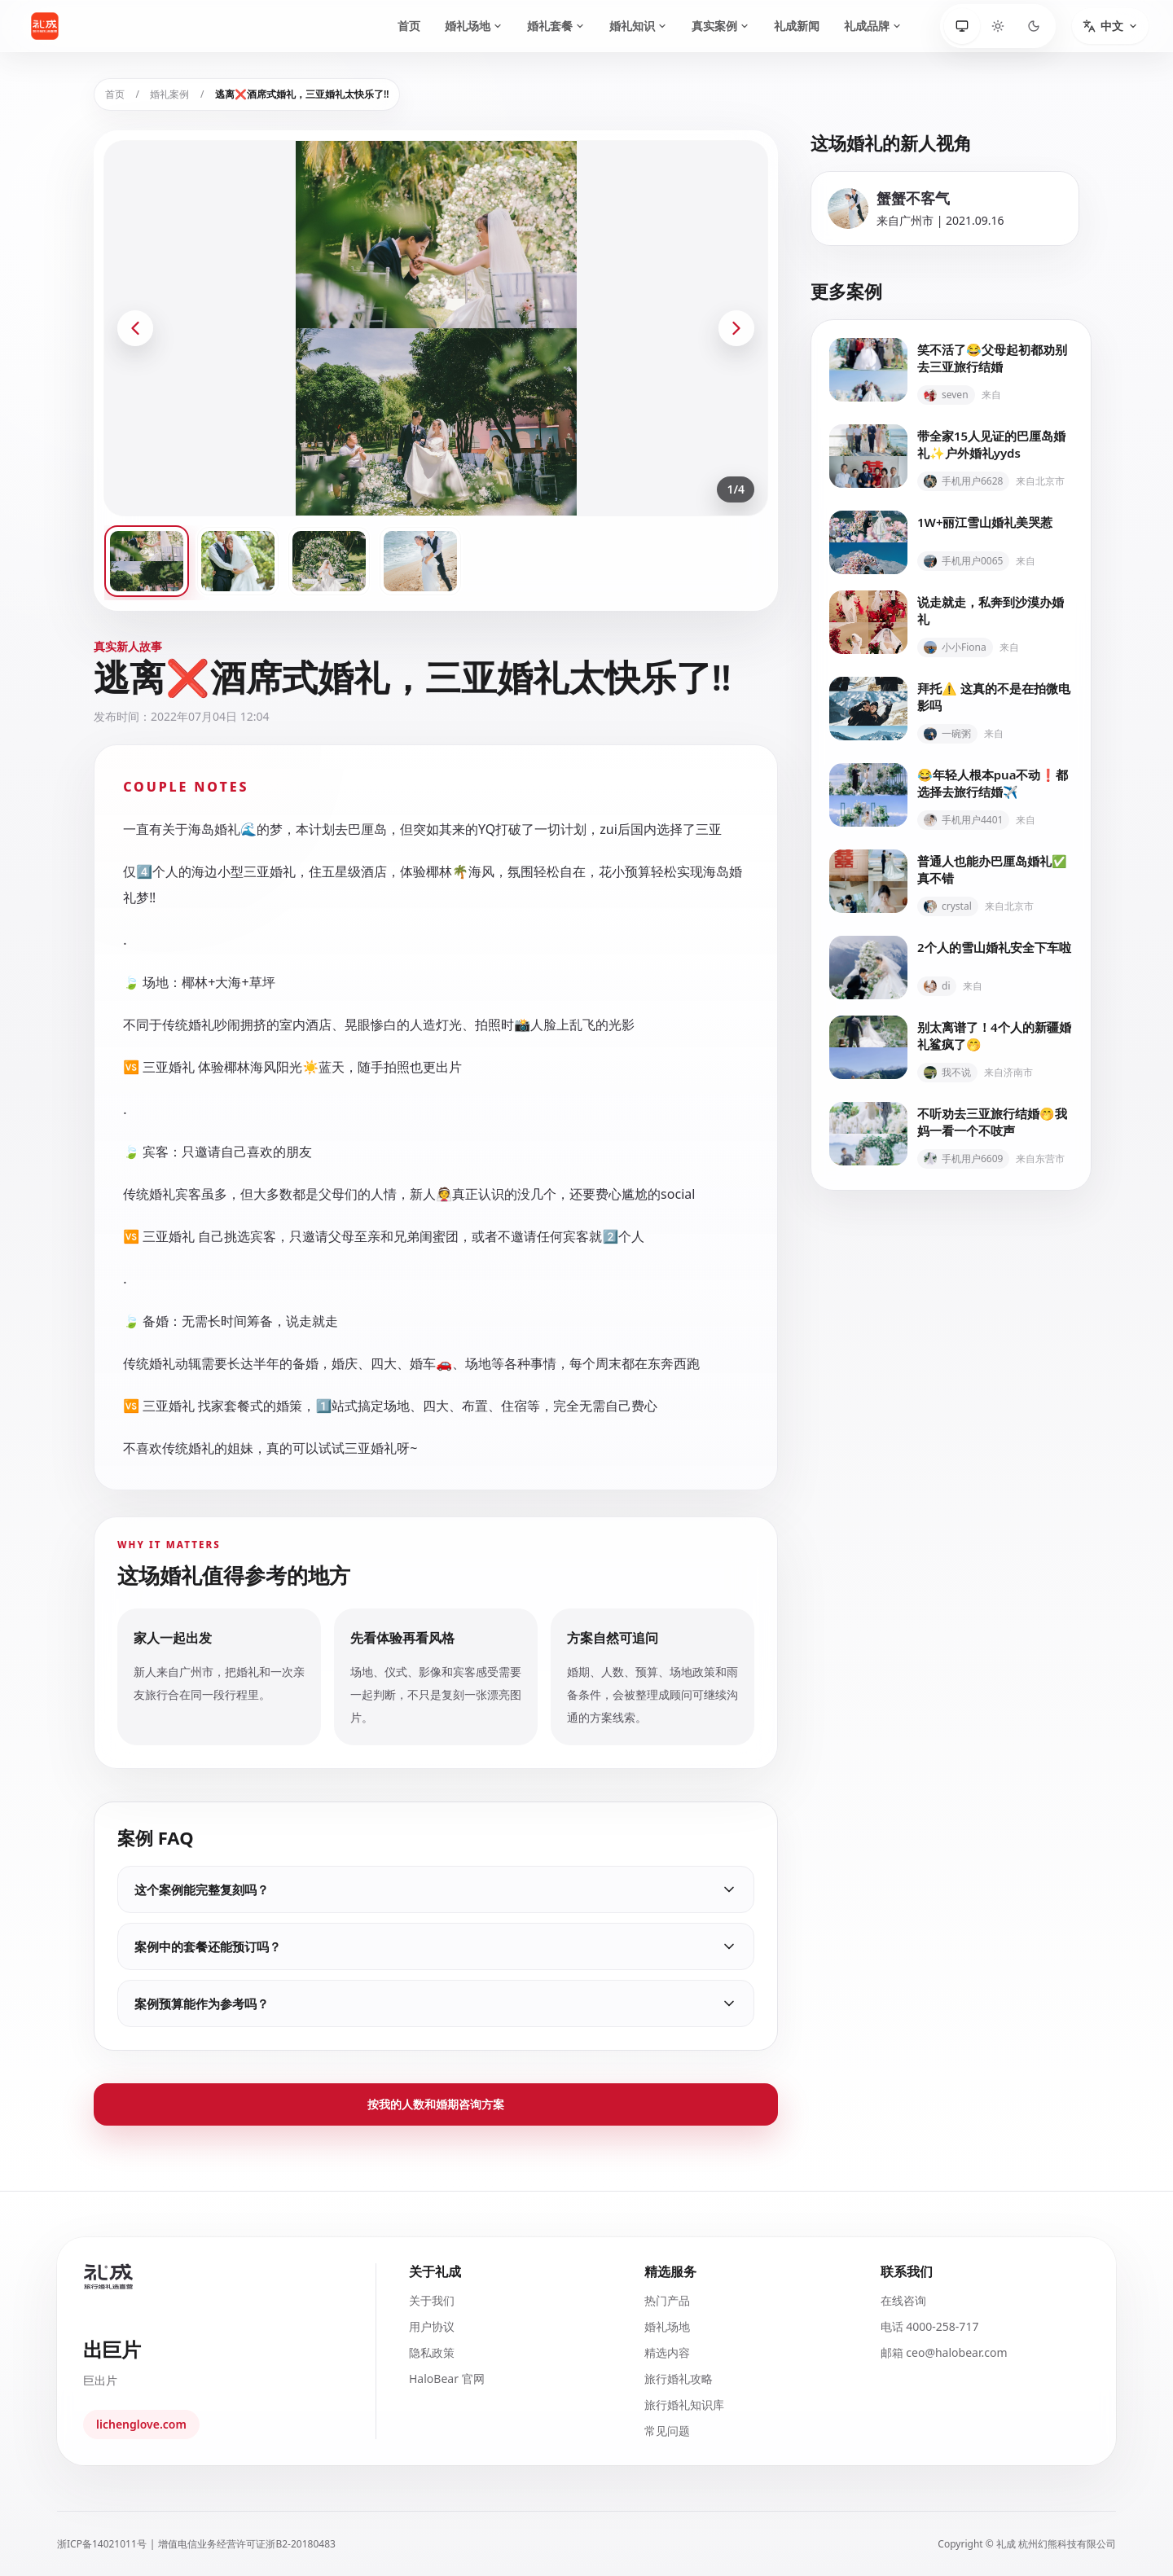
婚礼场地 (474, 25)
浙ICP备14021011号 (102, 2544)
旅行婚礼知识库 (684, 2404)
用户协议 (432, 2326)
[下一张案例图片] (736, 328)
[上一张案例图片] (135, 328)
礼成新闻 (796, 25)
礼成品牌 (873, 25)
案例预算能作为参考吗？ (435, 2003)
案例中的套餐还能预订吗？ (435, 1946)
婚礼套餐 (556, 25)
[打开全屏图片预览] (435, 328)
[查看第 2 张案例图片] (238, 561)
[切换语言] (1110, 26)
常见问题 (667, 2430)
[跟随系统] (962, 26)
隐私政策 (432, 2352)
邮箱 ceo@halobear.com (944, 2352)
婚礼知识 (638, 25)
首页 (409, 25)
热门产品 (667, 2300)
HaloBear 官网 (447, 2378)
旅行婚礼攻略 (678, 2378)
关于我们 (432, 2300)
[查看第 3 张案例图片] (329, 561)
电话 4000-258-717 (930, 2326)
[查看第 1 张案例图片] (146, 561)
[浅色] (998, 26)
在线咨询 (903, 2300)
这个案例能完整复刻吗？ (435, 1889)
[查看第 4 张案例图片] (420, 561)
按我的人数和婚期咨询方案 (435, 2104)
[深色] (1034, 26)
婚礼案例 (169, 94)
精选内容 (667, 2352)
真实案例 (720, 25)
